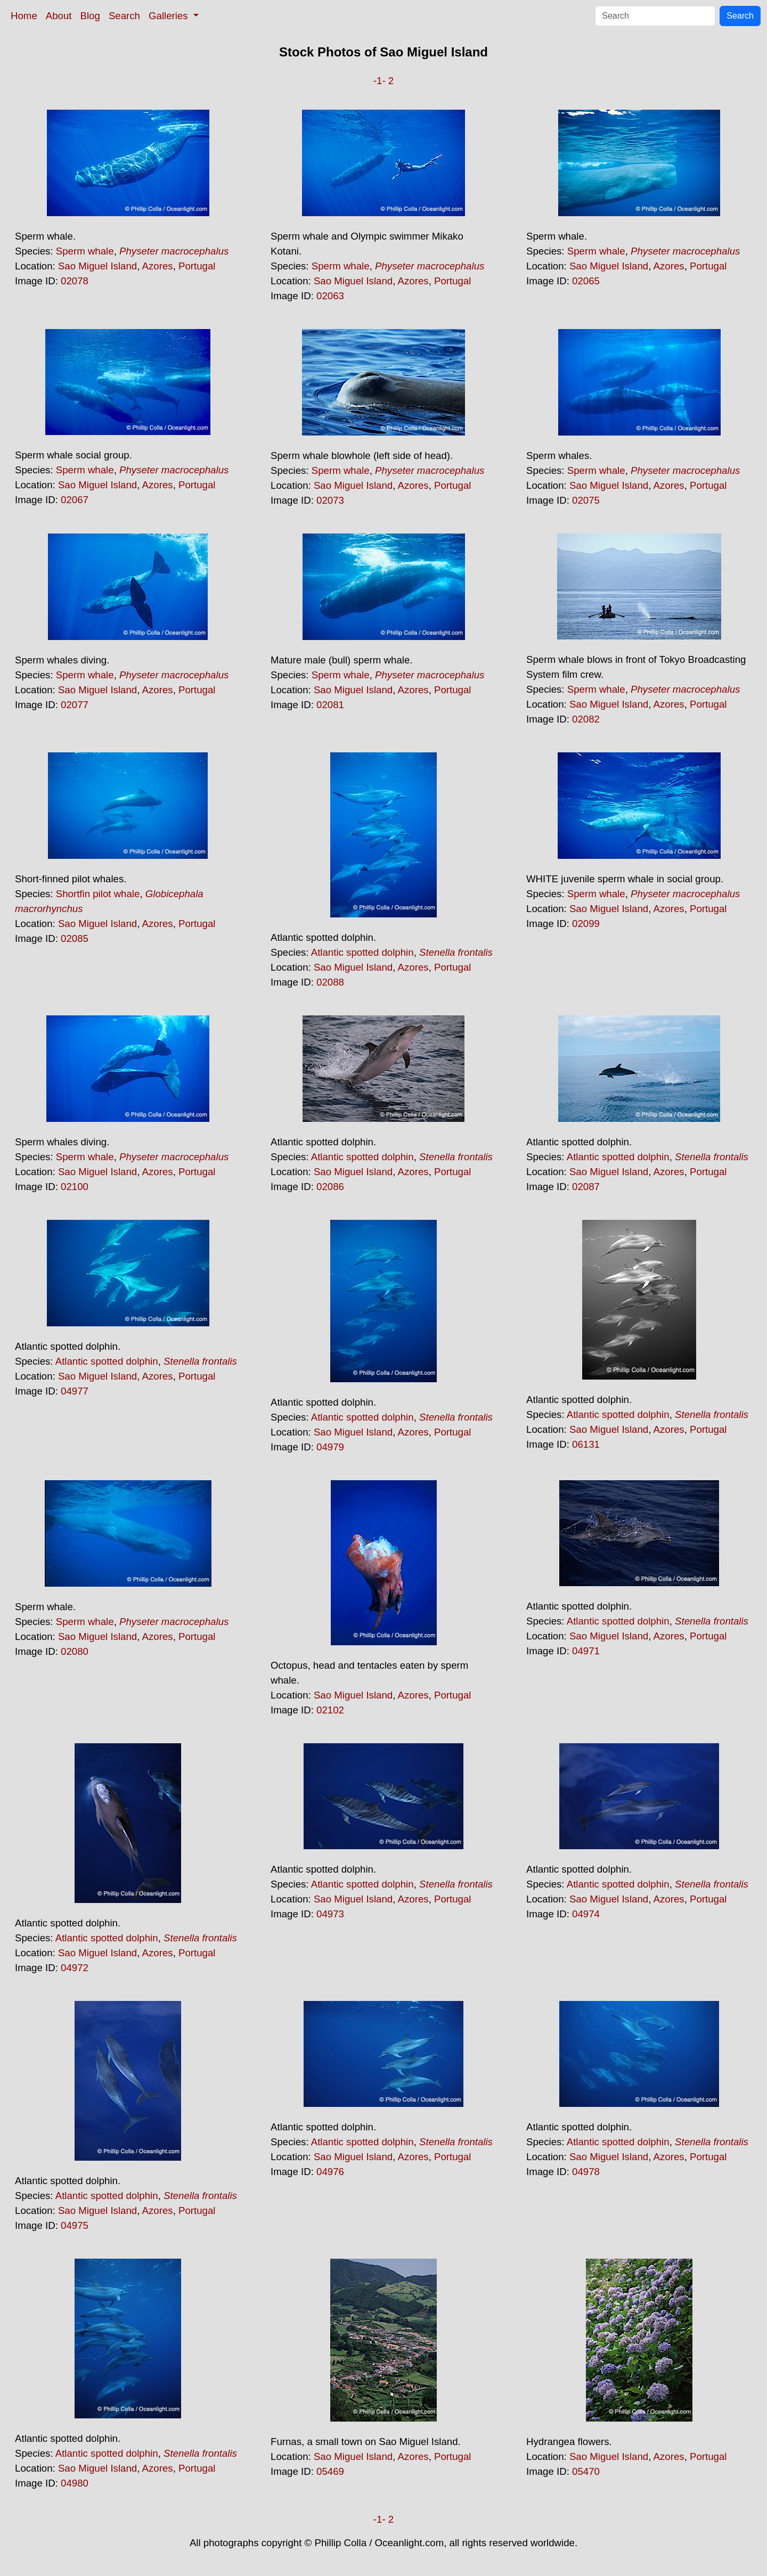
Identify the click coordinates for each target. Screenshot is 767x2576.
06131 (586, 1444)
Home (24, 15)
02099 (586, 923)
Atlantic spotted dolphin (362, 952)
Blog (90, 15)
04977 (74, 1391)
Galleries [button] (170, 15)
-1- (379, 80)
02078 (74, 280)
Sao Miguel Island (97, 266)
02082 (586, 719)
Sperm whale (85, 251)
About (59, 15)
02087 (586, 1186)
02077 (74, 704)
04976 (330, 2171)
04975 (74, 2225)
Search (124, 15)
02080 (74, 1651)
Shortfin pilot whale (98, 893)
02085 (74, 938)
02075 (586, 500)
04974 (586, 1913)
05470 (586, 2471)
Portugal (197, 266)
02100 (74, 1186)
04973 (330, 1913)
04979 (330, 1447)
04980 (74, 2483)
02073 (330, 500)
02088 (330, 982)
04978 (586, 2171)
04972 (74, 1967)
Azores (157, 266)
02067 (74, 499)
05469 (330, 2471)
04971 (586, 1650)
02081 (330, 704)
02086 (330, 1186)
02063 (330, 295)
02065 (586, 280)
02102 (330, 1710)
